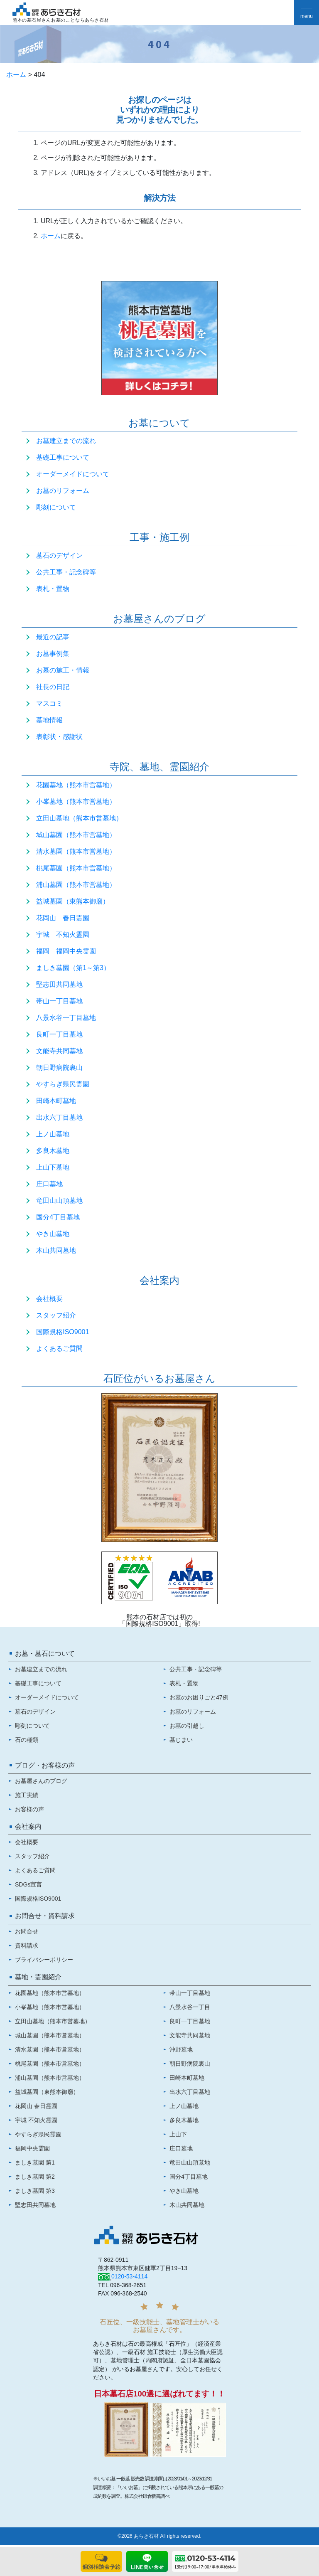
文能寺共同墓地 (59, 1050)
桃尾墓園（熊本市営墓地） (76, 868)
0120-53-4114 (129, 2276)
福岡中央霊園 (32, 2148)
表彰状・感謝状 (59, 736)
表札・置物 (52, 588)
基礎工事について (62, 457)
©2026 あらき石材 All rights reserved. (159, 2536)
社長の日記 (52, 686)
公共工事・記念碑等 (66, 572)
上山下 (178, 2134)
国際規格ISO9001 (62, 1331)
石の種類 (26, 1740)
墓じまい (181, 1740)
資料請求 (26, 1945)
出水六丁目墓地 (59, 1117)
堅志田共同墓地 (59, 984)
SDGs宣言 (28, 1884)
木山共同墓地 (56, 1250)
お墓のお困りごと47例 (198, 1697)
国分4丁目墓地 (58, 1217)
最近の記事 (52, 636)
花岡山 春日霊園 (62, 917)
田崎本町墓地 (56, 1100)
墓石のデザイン (59, 555)
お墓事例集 (52, 653)
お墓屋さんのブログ (41, 1781)
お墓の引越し (186, 1726)
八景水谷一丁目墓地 (66, 1017)
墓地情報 (49, 720)
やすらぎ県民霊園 (62, 1084)
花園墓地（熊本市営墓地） (76, 784)
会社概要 (49, 1298)
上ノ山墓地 (52, 1134)
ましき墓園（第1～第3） (73, 967)
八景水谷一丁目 (189, 2007)
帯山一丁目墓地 (59, 1001)
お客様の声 (29, 1809)
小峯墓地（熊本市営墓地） (76, 801)
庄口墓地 (49, 1183)
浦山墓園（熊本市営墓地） (76, 884)
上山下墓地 (52, 1167)
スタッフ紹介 (56, 1315)
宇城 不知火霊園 (62, 934)
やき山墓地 (52, 1233)
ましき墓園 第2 (35, 2177)
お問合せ (26, 1931)
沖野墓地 (181, 2049)
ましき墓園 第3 (35, 2191)
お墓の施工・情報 (62, 670)
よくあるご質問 (59, 1348)
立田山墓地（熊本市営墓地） (79, 818)
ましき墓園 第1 (35, 2162)
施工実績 (26, 1795)
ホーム (16, 74)
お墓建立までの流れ (66, 440)
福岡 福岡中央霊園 (66, 951)
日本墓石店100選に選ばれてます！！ (160, 2394)
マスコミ (49, 703)
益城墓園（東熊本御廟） (72, 901)
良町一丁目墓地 (59, 1034)
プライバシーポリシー (44, 1960)
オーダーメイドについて (72, 474)
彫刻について (56, 507)
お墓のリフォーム (62, 490)
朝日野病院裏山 (59, 1067)
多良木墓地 (52, 1150)
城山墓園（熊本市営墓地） (76, 834)
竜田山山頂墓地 (59, 1200)
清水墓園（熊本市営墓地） (76, 851)
